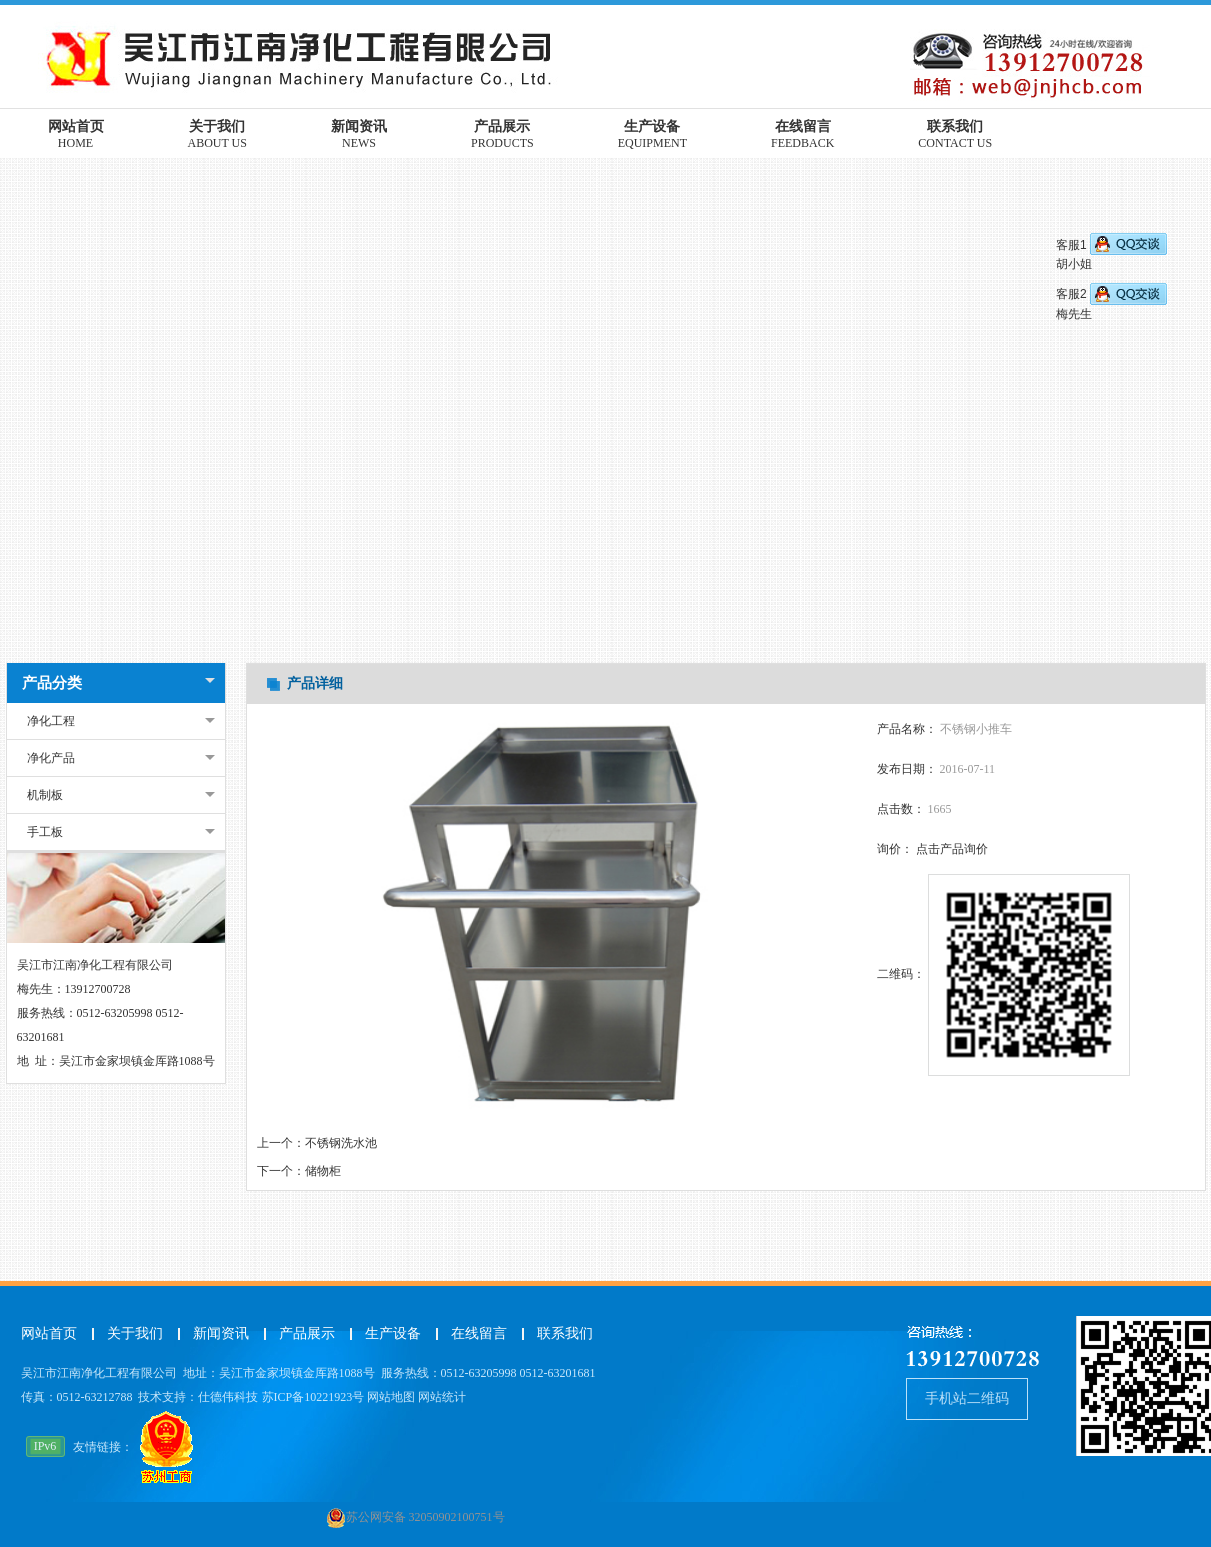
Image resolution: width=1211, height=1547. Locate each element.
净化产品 (51, 758)
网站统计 (442, 1397)
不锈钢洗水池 (341, 1143)
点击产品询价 (952, 849)
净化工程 (51, 721)
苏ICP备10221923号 (313, 1397)
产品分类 (52, 683)
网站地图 (391, 1397)
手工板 (45, 832)
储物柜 (323, 1171)
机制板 (45, 795)
